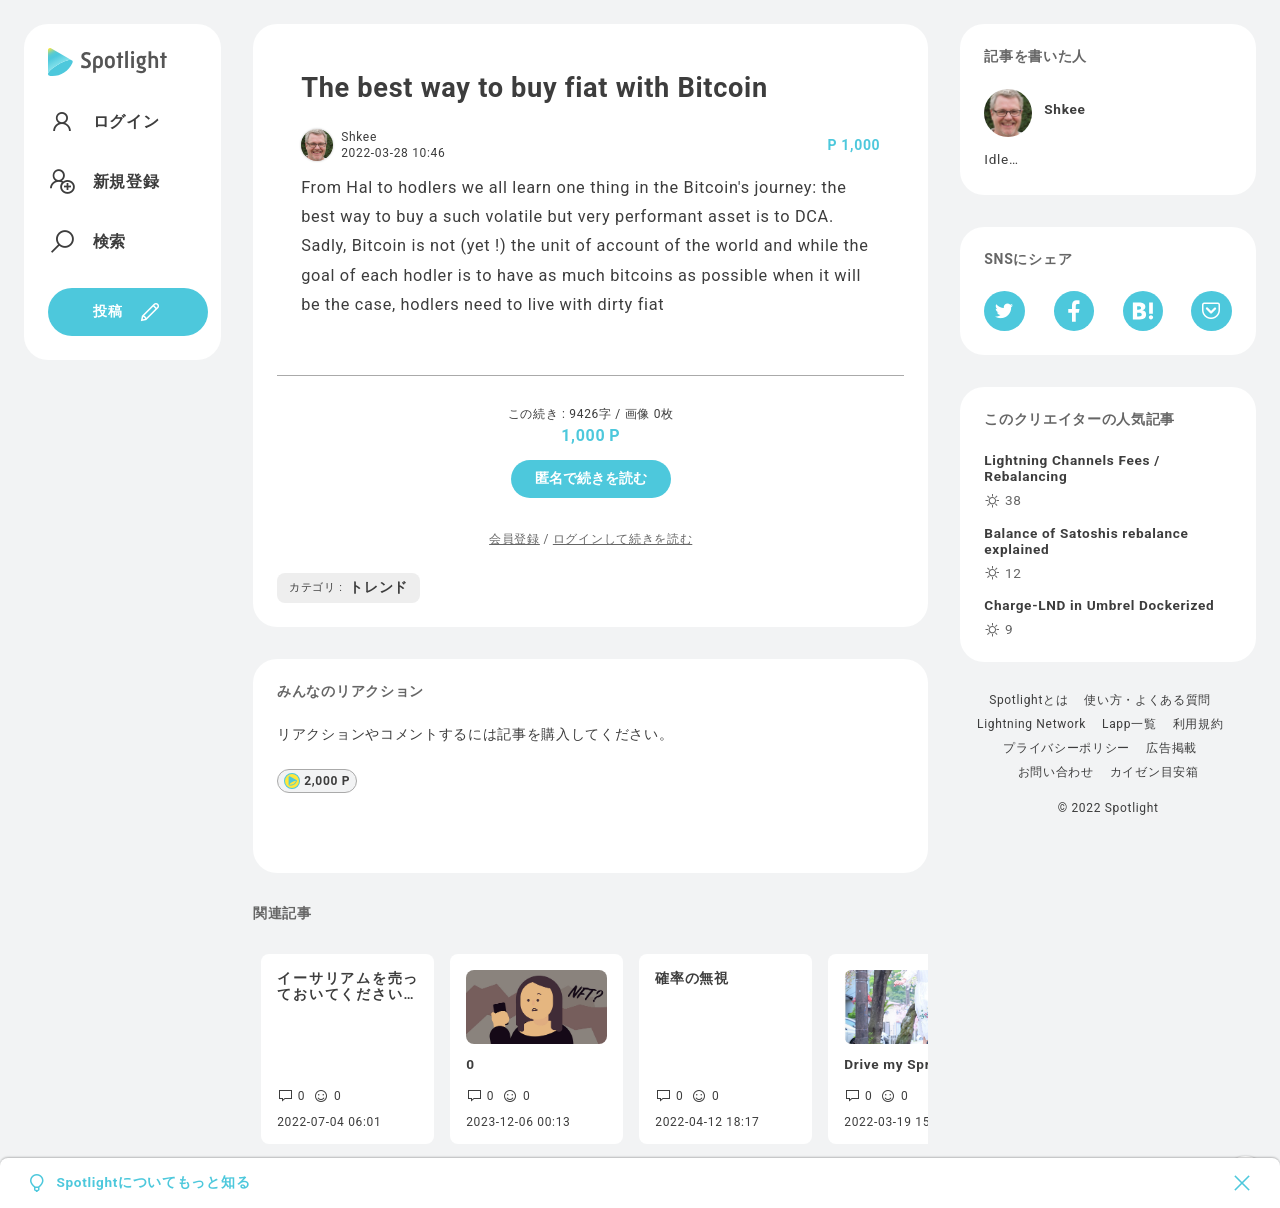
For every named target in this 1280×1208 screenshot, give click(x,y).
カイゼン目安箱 (1154, 772)
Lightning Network (1031, 724)
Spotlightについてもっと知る (153, 1183)
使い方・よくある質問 (1147, 700)
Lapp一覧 (1129, 724)
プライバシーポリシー (1066, 748)
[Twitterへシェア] (1004, 311)
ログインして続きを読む (622, 539)
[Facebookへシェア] (1074, 311)
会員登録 (514, 539)
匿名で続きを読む (591, 478)
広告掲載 (1171, 748)
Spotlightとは (1028, 700)
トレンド (348, 587)
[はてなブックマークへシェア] (1143, 311)
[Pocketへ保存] (1211, 311)
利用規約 (1198, 724)
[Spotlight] (107, 78)
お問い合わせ (1056, 772)
